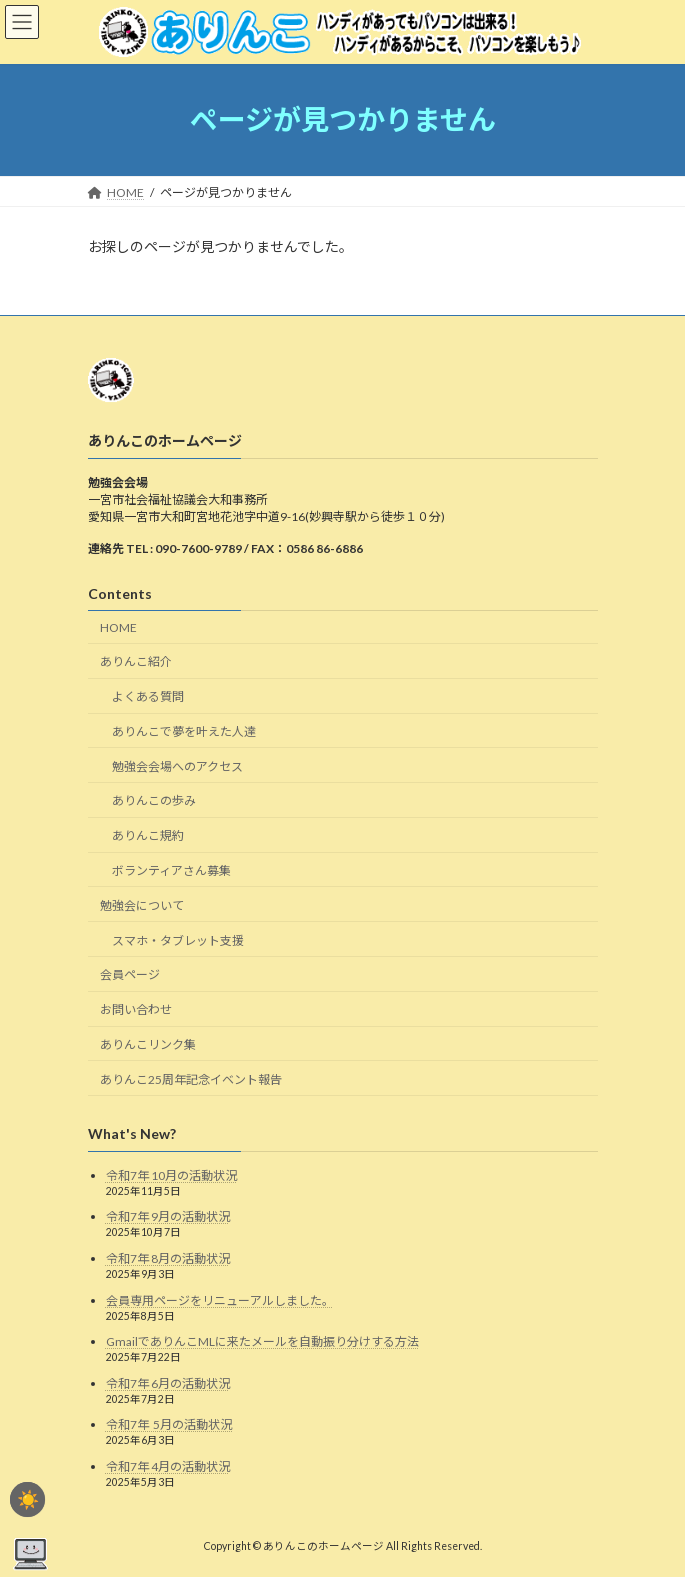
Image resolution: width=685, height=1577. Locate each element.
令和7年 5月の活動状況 (170, 1424)
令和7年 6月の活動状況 (168, 1382)
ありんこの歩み (154, 800)
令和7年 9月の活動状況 (168, 1216)
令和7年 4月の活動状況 (168, 1466)
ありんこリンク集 (148, 1044)
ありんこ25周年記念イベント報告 (191, 1079)
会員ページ (130, 974)
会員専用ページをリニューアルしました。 (220, 1299)
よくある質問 (148, 696)
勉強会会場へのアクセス (177, 766)
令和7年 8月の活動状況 (168, 1258)
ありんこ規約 (148, 835)
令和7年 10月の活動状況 (171, 1175)
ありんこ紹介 (136, 661)
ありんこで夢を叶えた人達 (184, 731)
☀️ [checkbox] (28, 1500)
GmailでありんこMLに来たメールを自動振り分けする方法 (262, 1341)
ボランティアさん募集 (171, 870)
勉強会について (142, 905)
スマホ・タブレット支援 (178, 939)
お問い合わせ (136, 1009)
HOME (118, 626)
